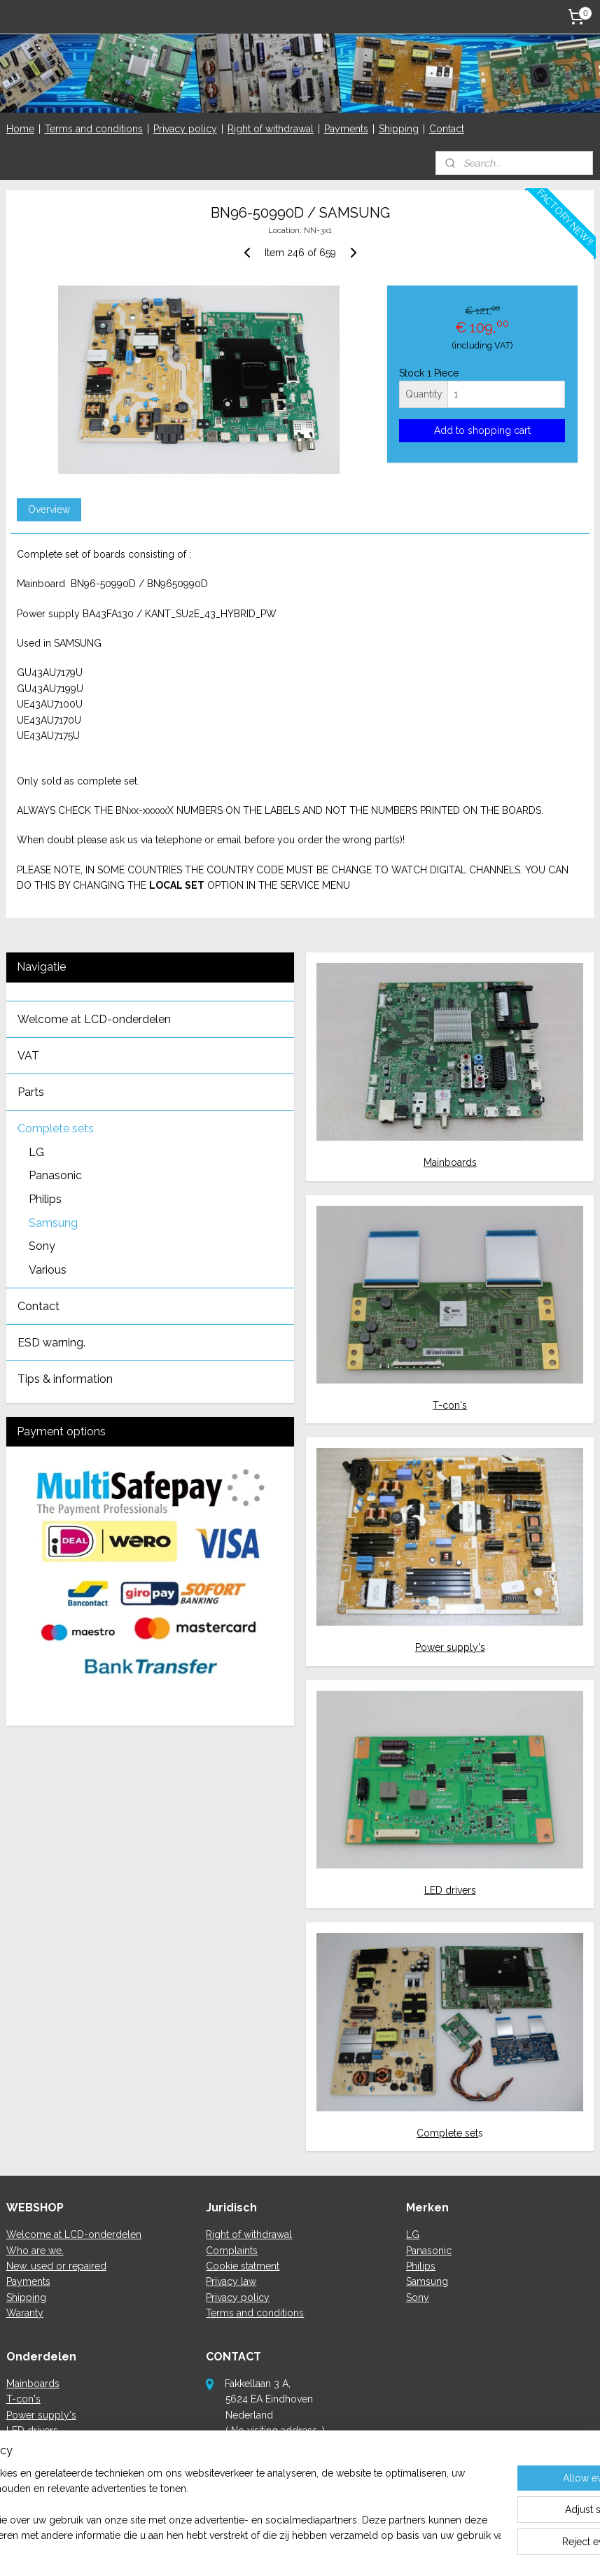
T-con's (450, 1405)
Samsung (53, 1223)
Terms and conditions (94, 128)
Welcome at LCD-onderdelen (94, 1019)
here (272, 2493)
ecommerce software (334, 2550)
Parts (31, 1092)
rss (285, 2550)
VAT (28, 1055)
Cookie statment (242, 2266)
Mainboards (450, 1162)
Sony (42, 1246)
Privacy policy (185, 128)
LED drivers (450, 1890)
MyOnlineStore (452, 2550)
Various (48, 1269)
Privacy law (231, 2281)
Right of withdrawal (271, 128)
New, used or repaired (56, 2266)
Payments (346, 128)
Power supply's (450, 1647)
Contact (446, 128)
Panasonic (55, 1175)
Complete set (447, 2133)
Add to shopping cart (482, 430)
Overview (49, 509)
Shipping (399, 128)
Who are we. (35, 2250)
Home (20, 128)
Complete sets (56, 1128)
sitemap (259, 2550)
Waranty (24, 2312)
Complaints (232, 2250)
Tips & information (65, 1379)
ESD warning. (51, 1342)
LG (36, 1152)
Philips (45, 1199)
